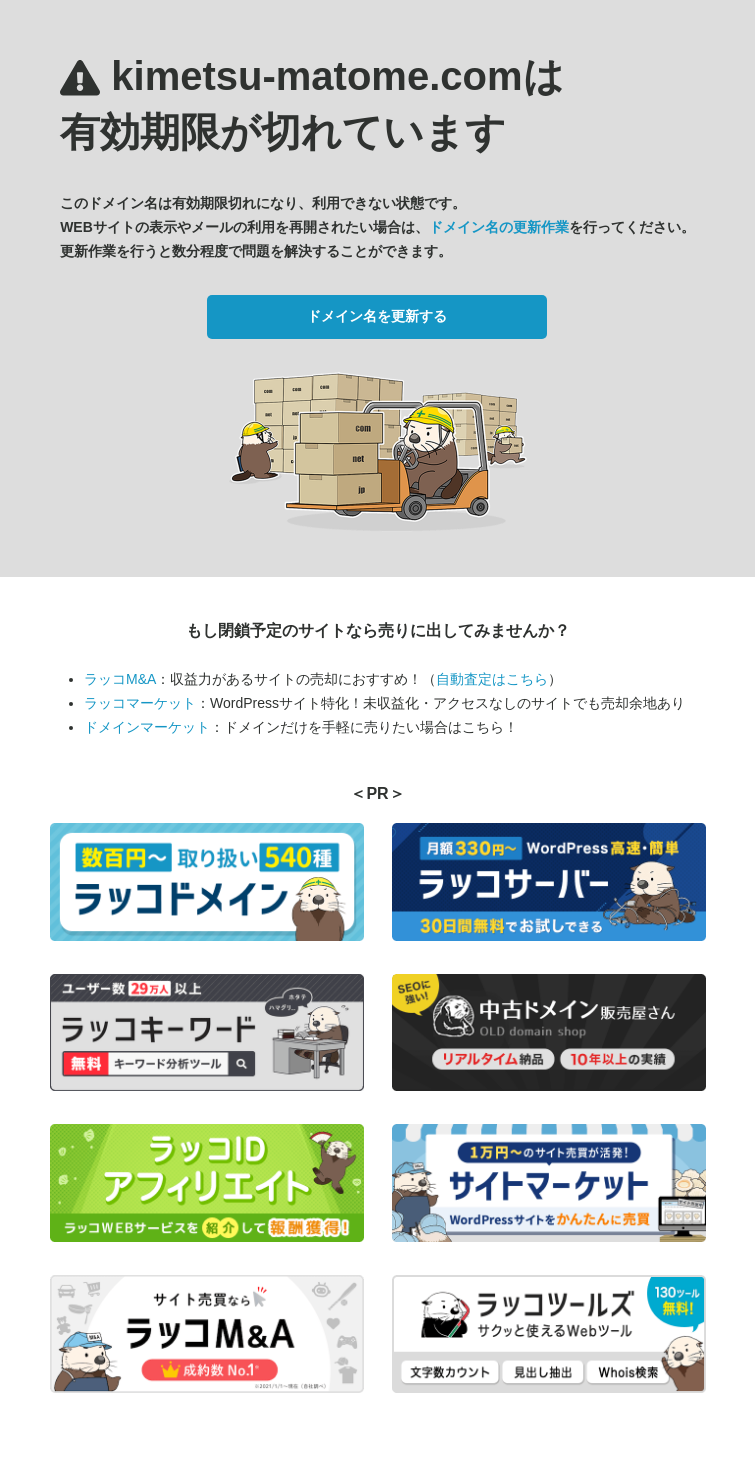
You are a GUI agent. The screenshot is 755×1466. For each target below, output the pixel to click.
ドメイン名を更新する (377, 316)
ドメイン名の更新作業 (499, 227)
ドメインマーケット (147, 727)
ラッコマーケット (140, 703)
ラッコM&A (120, 679)
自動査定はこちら (492, 679)
